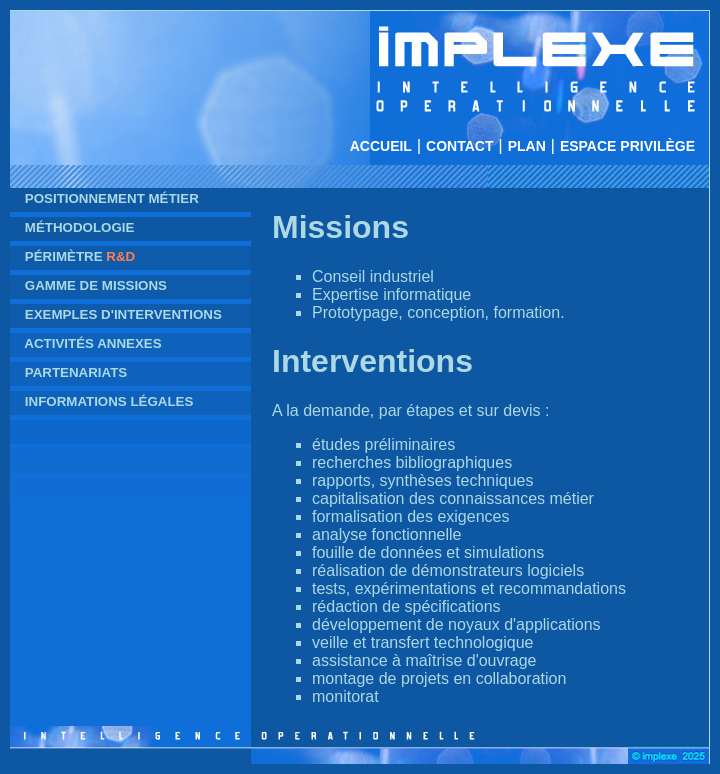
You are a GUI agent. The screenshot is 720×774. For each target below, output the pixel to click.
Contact (459, 146)
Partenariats (76, 372)
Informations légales (109, 401)
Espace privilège (627, 146)
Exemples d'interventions (123, 314)
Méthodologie (80, 227)
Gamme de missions (96, 285)
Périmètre (80, 256)
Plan (527, 146)
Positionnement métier (112, 198)
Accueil (381, 146)
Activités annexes (92, 343)
